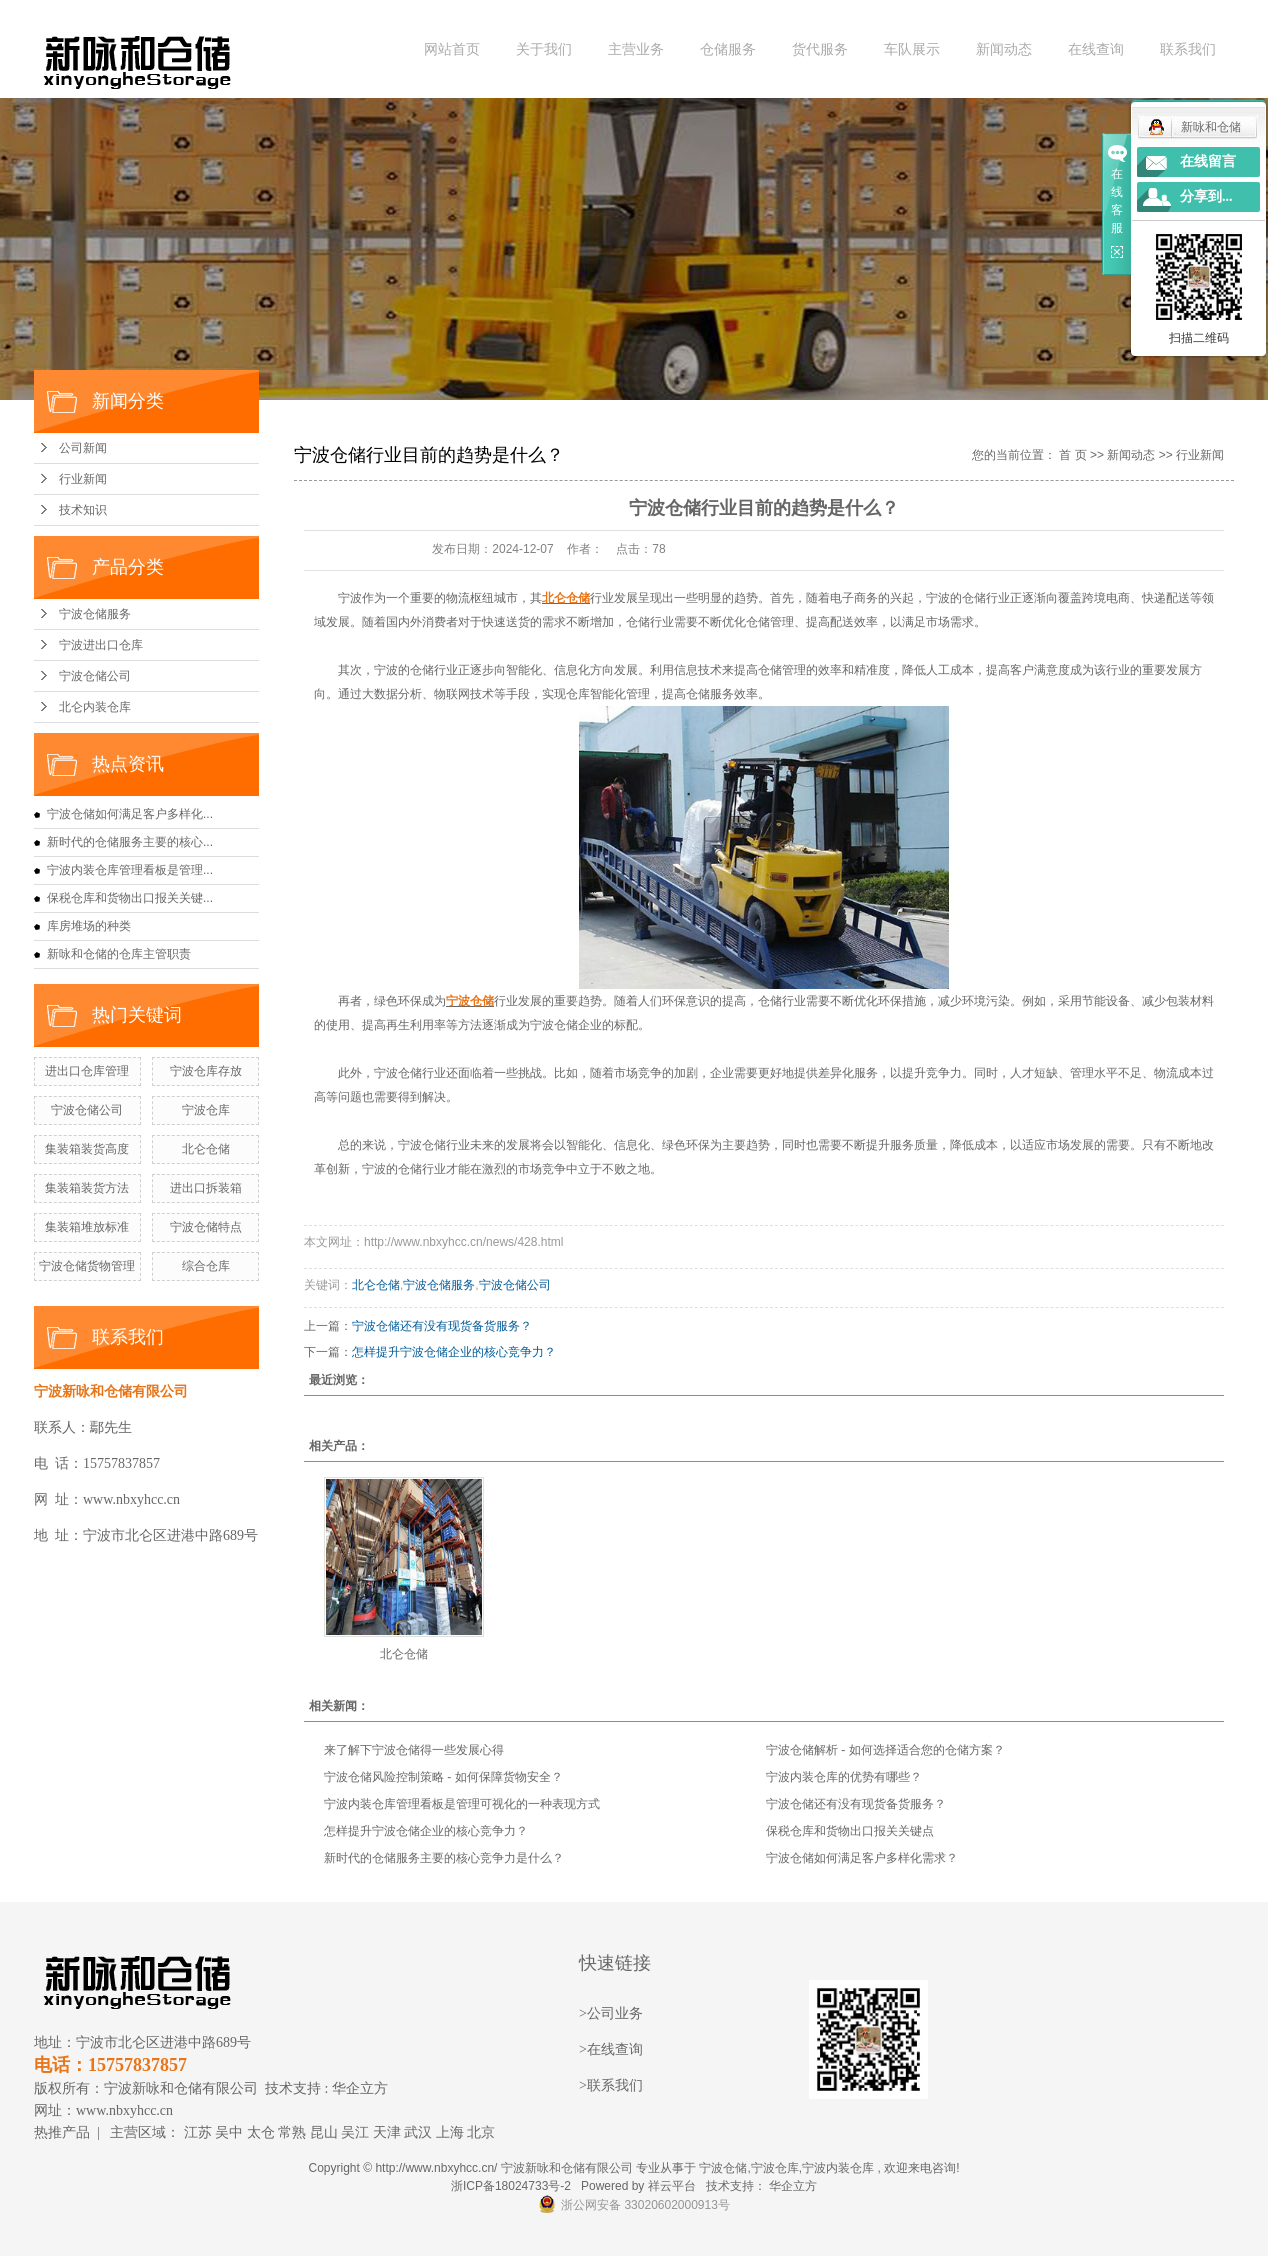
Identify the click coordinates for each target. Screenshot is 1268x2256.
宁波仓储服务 (95, 614)
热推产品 (62, 2132)
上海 (450, 2132)
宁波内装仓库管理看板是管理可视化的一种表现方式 (462, 1804)
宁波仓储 (723, 2168)
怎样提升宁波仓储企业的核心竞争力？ (454, 1352)
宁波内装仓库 (838, 2168)
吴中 (229, 2132)
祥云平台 (672, 2186)
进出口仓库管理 (87, 1071)
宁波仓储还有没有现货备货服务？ (442, 1326)
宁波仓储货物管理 (87, 1266)
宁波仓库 (206, 1110)
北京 (481, 2132)
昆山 (324, 2132)
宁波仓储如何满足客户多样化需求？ (862, 1858)
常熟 (292, 2132)
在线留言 (1208, 161)
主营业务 (636, 49)
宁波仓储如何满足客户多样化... (130, 814)
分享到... (1206, 196)
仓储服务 (728, 49)
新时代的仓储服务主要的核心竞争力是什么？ (444, 1858)
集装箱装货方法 (87, 1188)
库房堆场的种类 (89, 926)
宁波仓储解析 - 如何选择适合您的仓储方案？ (885, 1750)
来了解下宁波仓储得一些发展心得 (414, 1750)
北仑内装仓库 (95, 707)
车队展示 (912, 49)
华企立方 (360, 2088)
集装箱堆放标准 (87, 1227)
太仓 (261, 2132)
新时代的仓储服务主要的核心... (130, 842)
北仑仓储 (206, 1149)
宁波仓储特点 (206, 1227)
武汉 (418, 2132)
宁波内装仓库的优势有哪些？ (844, 1777)
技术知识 (83, 510)
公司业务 (615, 2013)
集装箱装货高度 (87, 1149)
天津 (387, 2132)
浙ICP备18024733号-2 (511, 2186)
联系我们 (1188, 49)
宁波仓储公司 (95, 676)
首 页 (1072, 455)
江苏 (198, 2132)
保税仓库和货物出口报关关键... (130, 898)
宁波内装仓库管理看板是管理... (130, 870)
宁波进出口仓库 (101, 645)
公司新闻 (83, 448)
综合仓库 (206, 1266)
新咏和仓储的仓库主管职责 (119, 954)
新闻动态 (1004, 49)
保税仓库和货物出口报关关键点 (850, 1831)
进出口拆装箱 (206, 1188)
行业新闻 (83, 479)
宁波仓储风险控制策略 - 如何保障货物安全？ (443, 1777)
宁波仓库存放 (206, 1071)
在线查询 (1096, 49)
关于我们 (544, 49)
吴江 (355, 2132)
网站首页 (452, 49)
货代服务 (820, 49)
